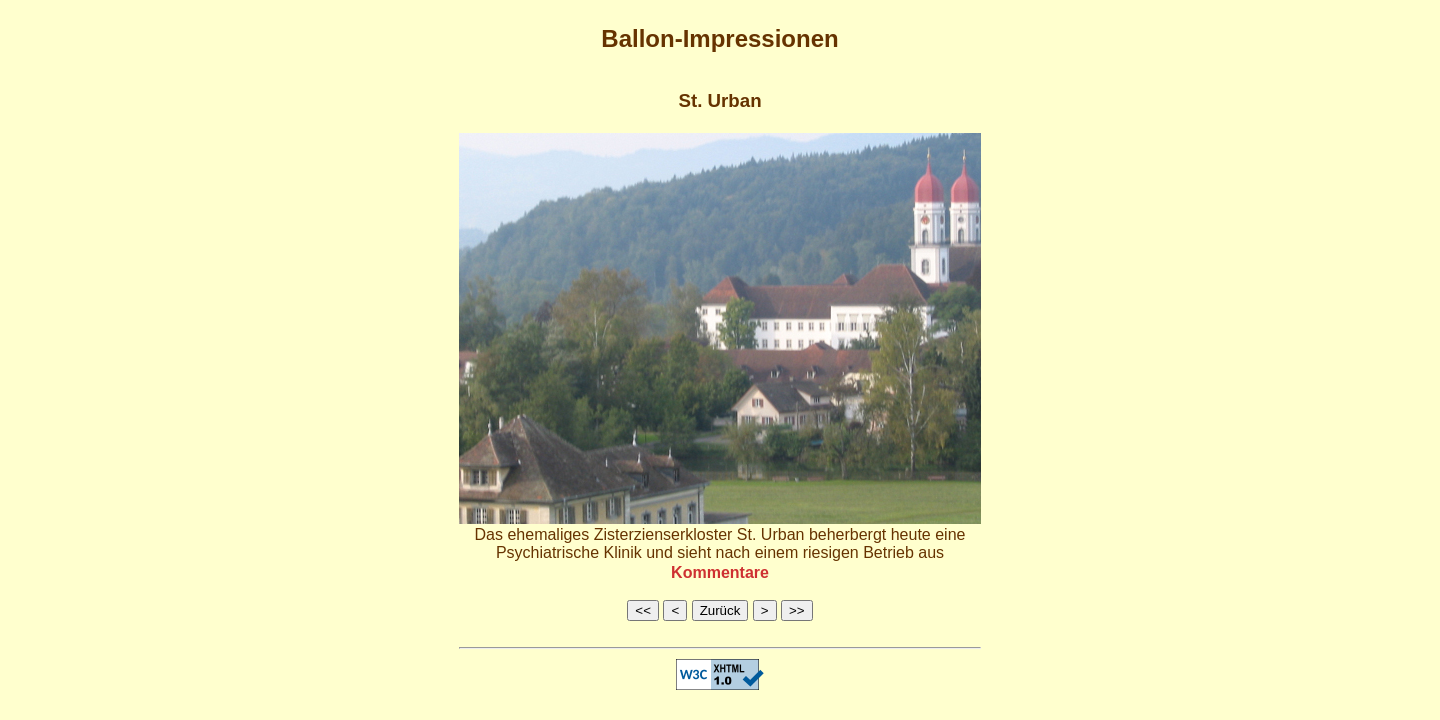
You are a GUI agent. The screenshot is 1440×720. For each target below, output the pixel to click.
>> (797, 610)
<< (643, 610)
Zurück (720, 610)
